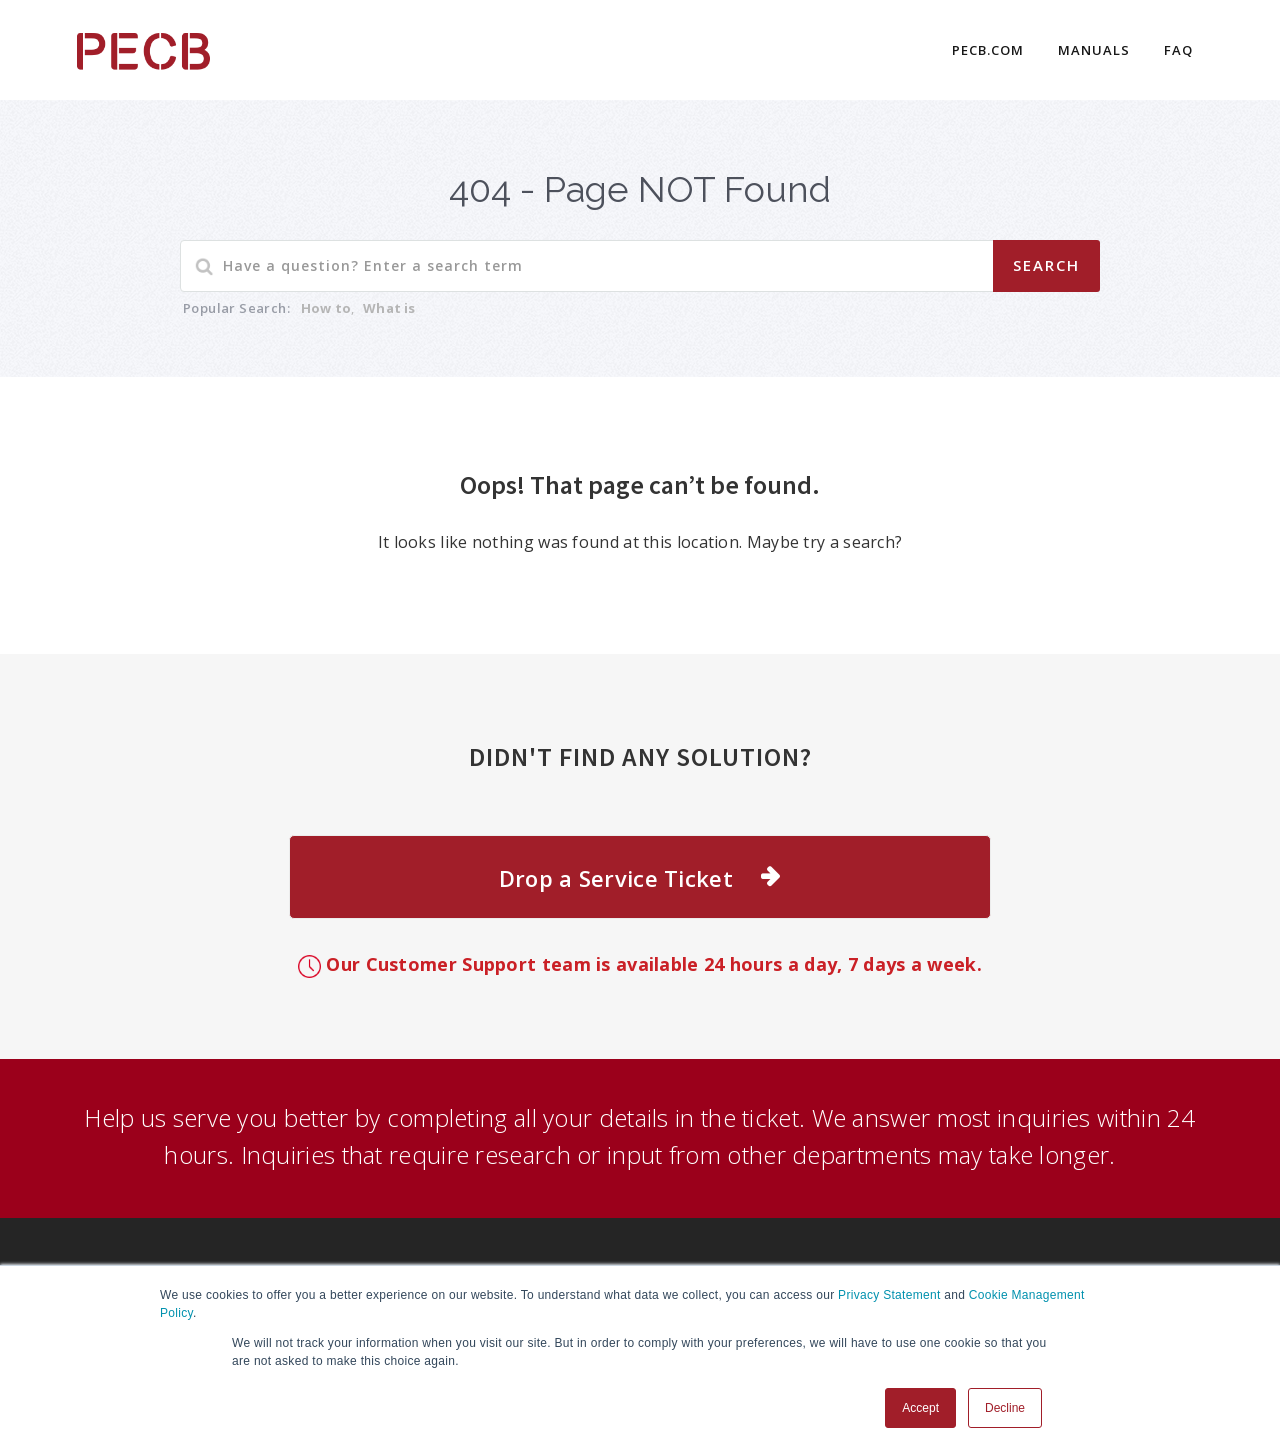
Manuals (1094, 50)
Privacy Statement (889, 1295)
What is (389, 308)
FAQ (1178, 50)
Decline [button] (1005, 1408)
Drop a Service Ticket (616, 878)
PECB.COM (988, 50)
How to (326, 308)
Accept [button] (920, 1408)
